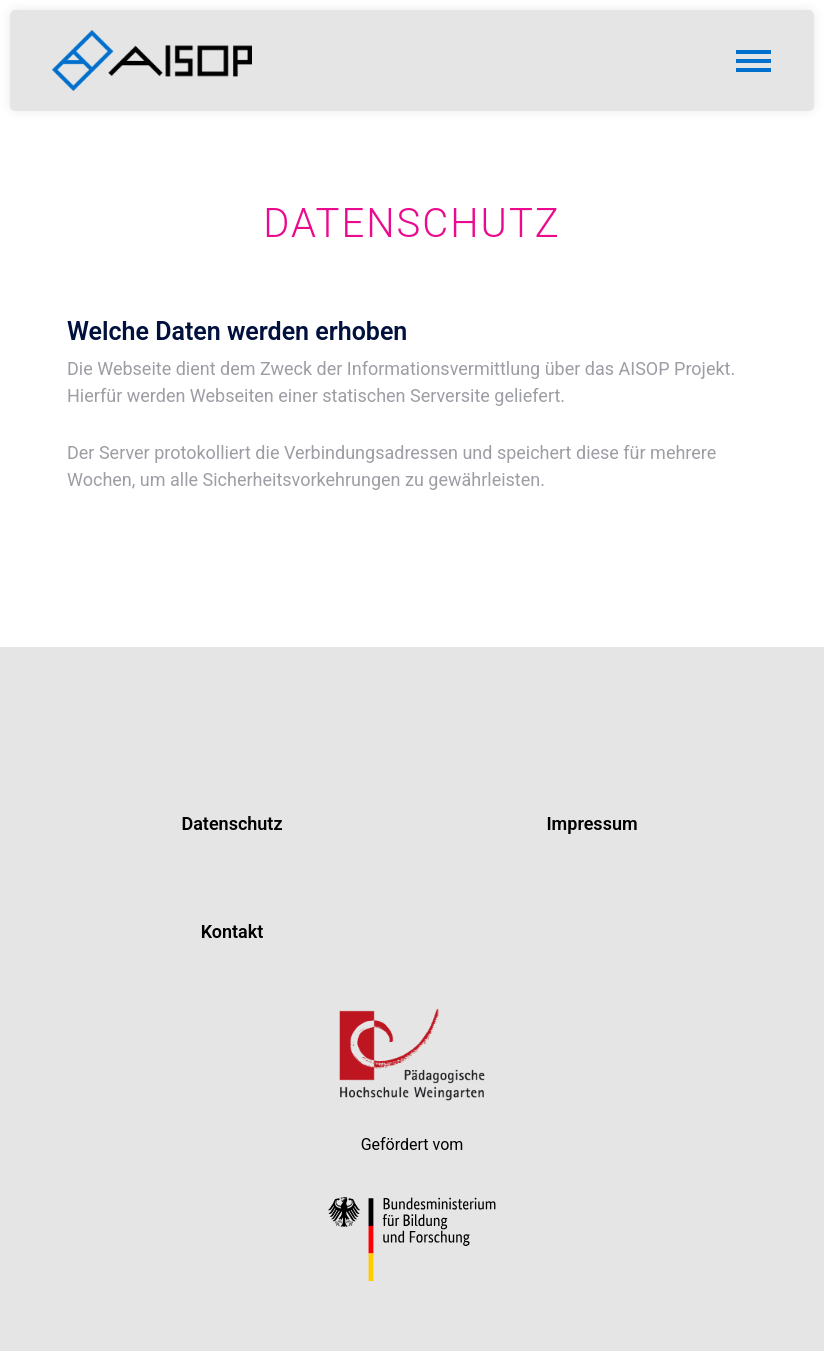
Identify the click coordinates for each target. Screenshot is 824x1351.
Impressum (591, 823)
